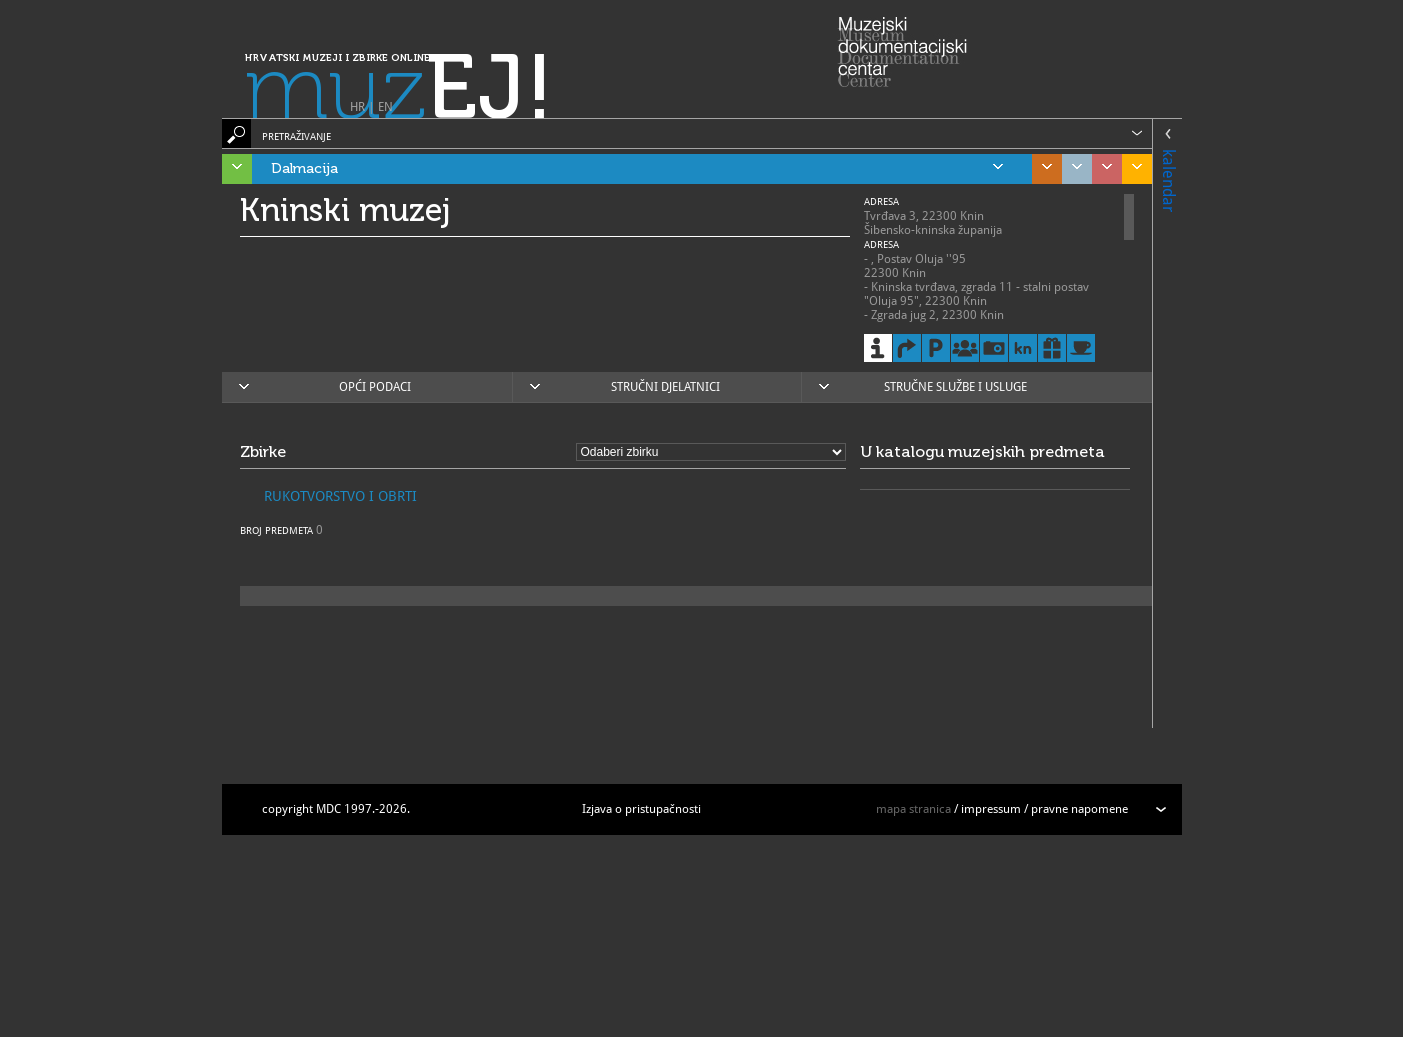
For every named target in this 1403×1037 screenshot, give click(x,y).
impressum (991, 809)
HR (357, 107)
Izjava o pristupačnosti (641, 809)
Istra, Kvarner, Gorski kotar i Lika (232, 169)
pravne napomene (1079, 809)
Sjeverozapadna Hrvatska (1102, 169)
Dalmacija (637, 169)
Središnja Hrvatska (1042, 169)
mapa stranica (913, 809)
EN (385, 107)
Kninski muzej (345, 210)
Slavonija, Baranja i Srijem (1132, 169)
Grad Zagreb (1072, 169)
